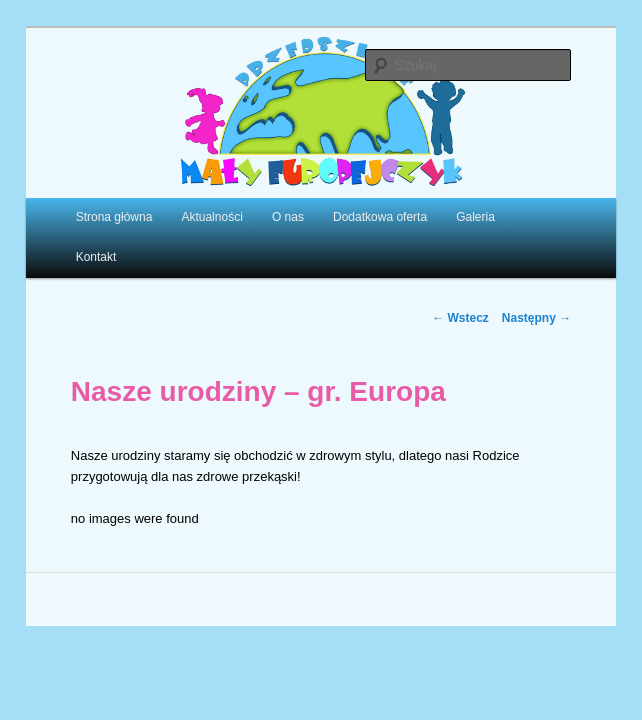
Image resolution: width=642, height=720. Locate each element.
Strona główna (114, 217)
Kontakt (96, 257)
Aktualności (211, 217)
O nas (288, 217)
